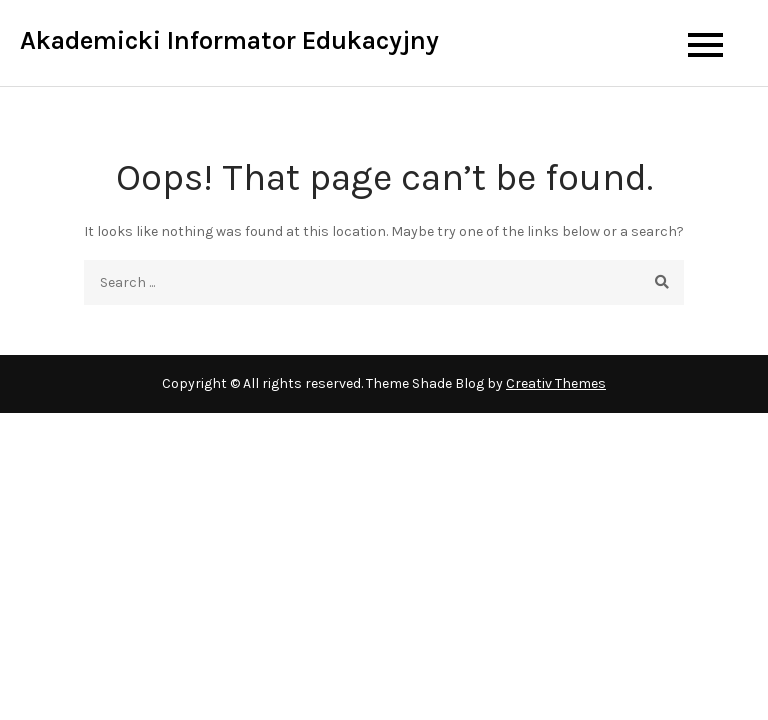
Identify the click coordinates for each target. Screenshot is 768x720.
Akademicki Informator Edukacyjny (229, 40)
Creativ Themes (556, 383)
